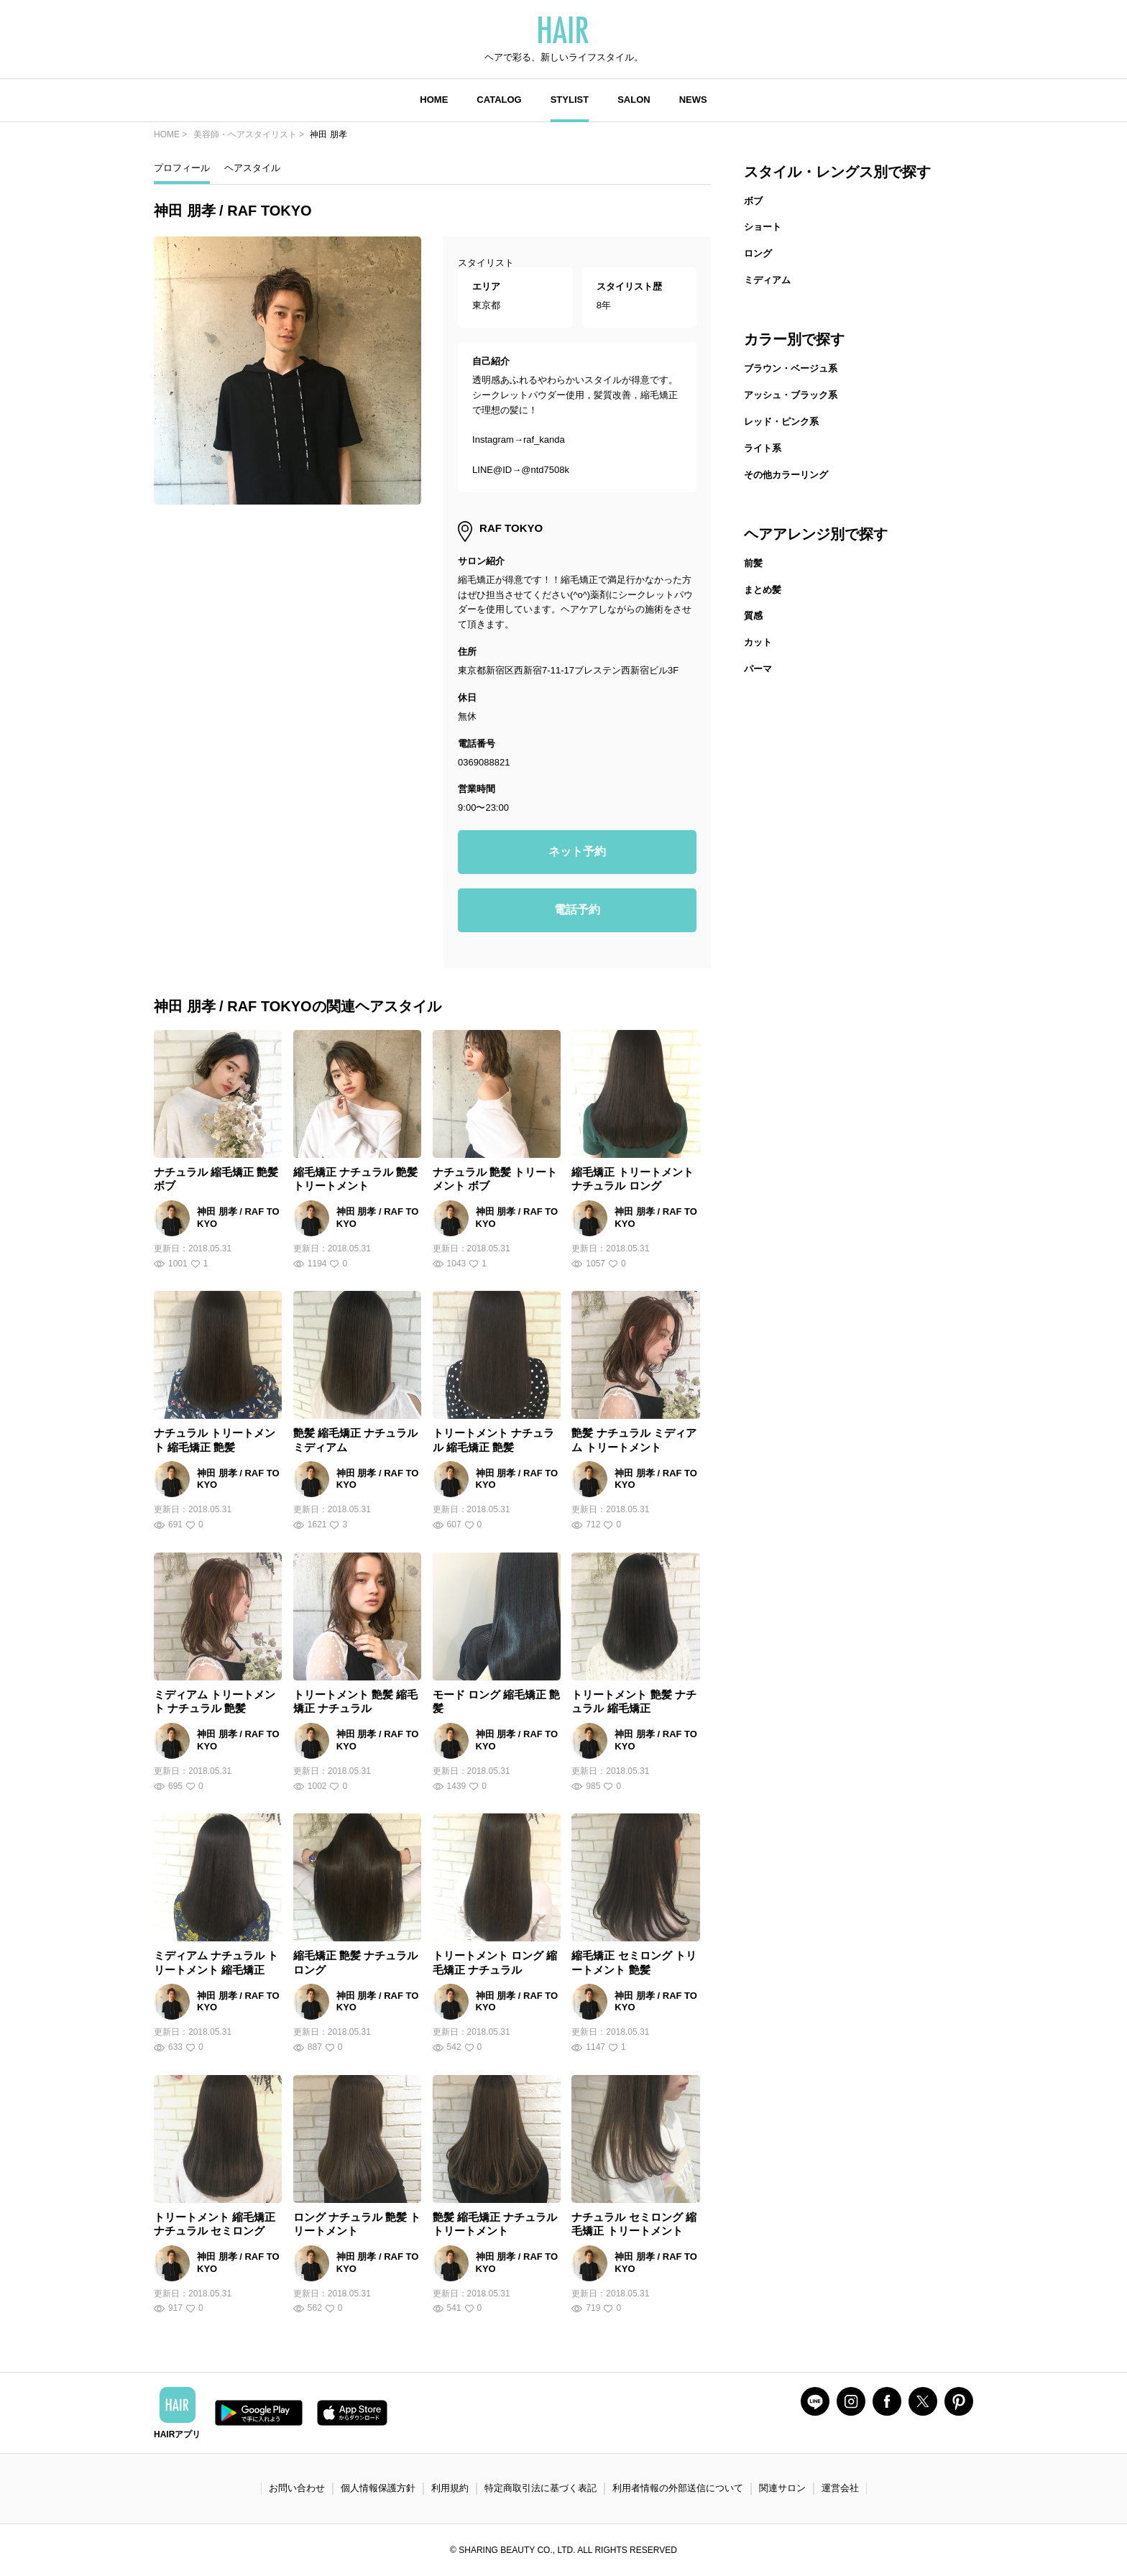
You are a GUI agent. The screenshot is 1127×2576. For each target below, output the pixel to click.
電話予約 (577, 909)
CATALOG (499, 99)
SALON (633, 99)
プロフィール (182, 167)
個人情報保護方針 (378, 2488)
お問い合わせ (297, 2488)
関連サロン (782, 2488)
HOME (434, 99)
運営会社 (840, 2488)
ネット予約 (577, 851)
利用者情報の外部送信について (677, 2488)
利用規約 (450, 2488)
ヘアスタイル (252, 167)
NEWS (693, 99)
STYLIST (570, 99)
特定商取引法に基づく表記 (540, 2488)
